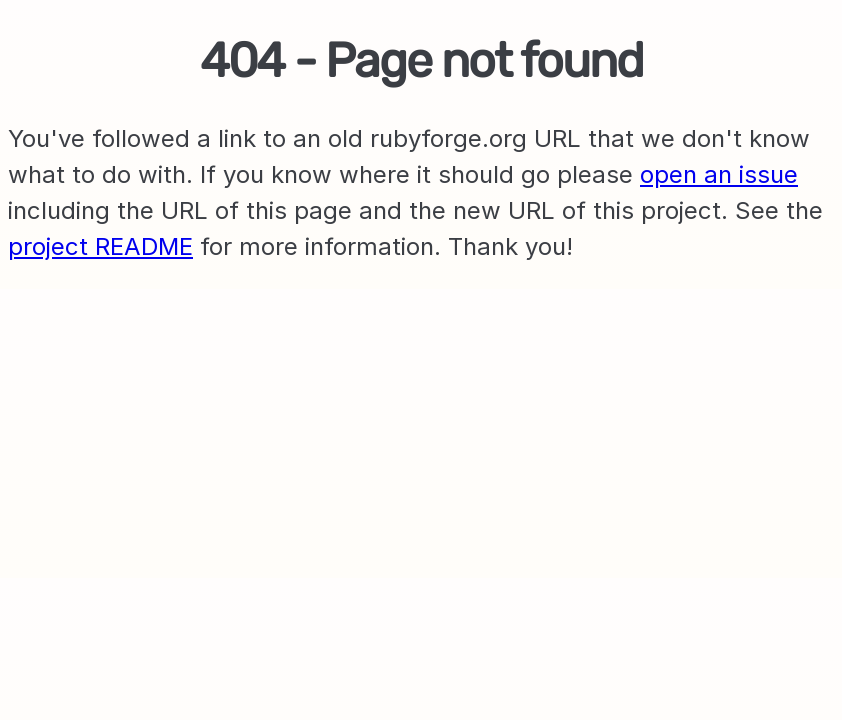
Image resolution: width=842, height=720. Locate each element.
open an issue (719, 174)
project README (100, 246)
